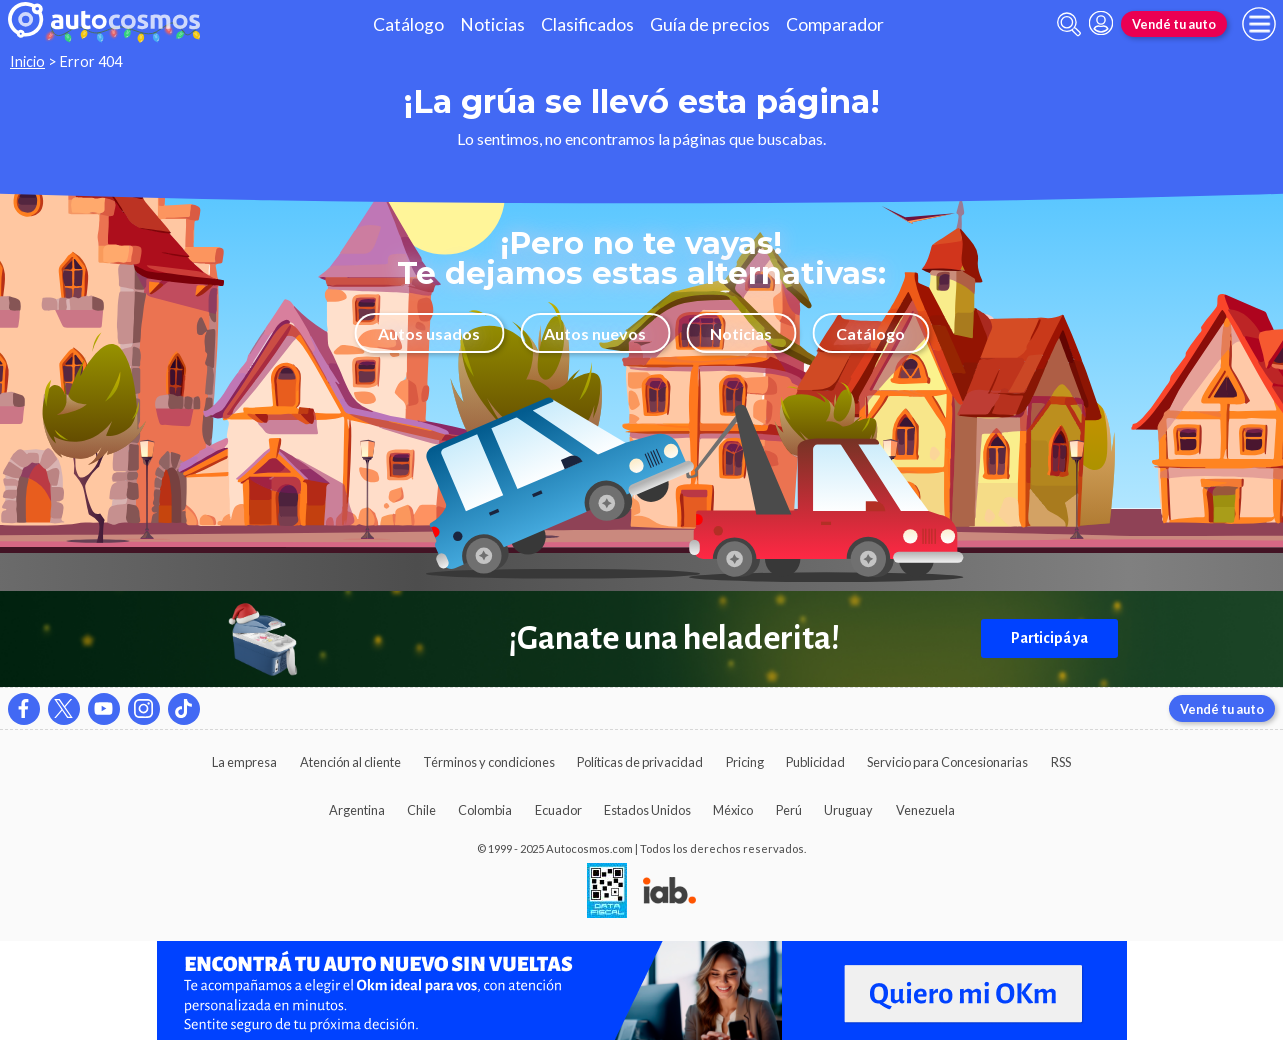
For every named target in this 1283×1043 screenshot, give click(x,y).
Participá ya (1049, 638)
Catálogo (408, 24)
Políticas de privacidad (640, 762)
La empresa (244, 762)
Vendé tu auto (1174, 24)
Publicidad (815, 762)
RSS (1061, 762)
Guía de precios (710, 24)
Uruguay (848, 810)
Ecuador (558, 810)
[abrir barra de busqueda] (1069, 24)
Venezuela (925, 810)
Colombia (485, 810)
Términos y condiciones (489, 762)
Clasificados (587, 24)
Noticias (492, 24)
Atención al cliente (350, 762)
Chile (421, 810)
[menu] (1259, 24)
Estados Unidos (647, 810)
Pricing (745, 762)
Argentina (357, 810)
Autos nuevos (595, 333)
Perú (789, 810)
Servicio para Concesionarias (947, 762)
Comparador (835, 24)
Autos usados (429, 333)
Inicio (27, 61)
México (733, 810)
